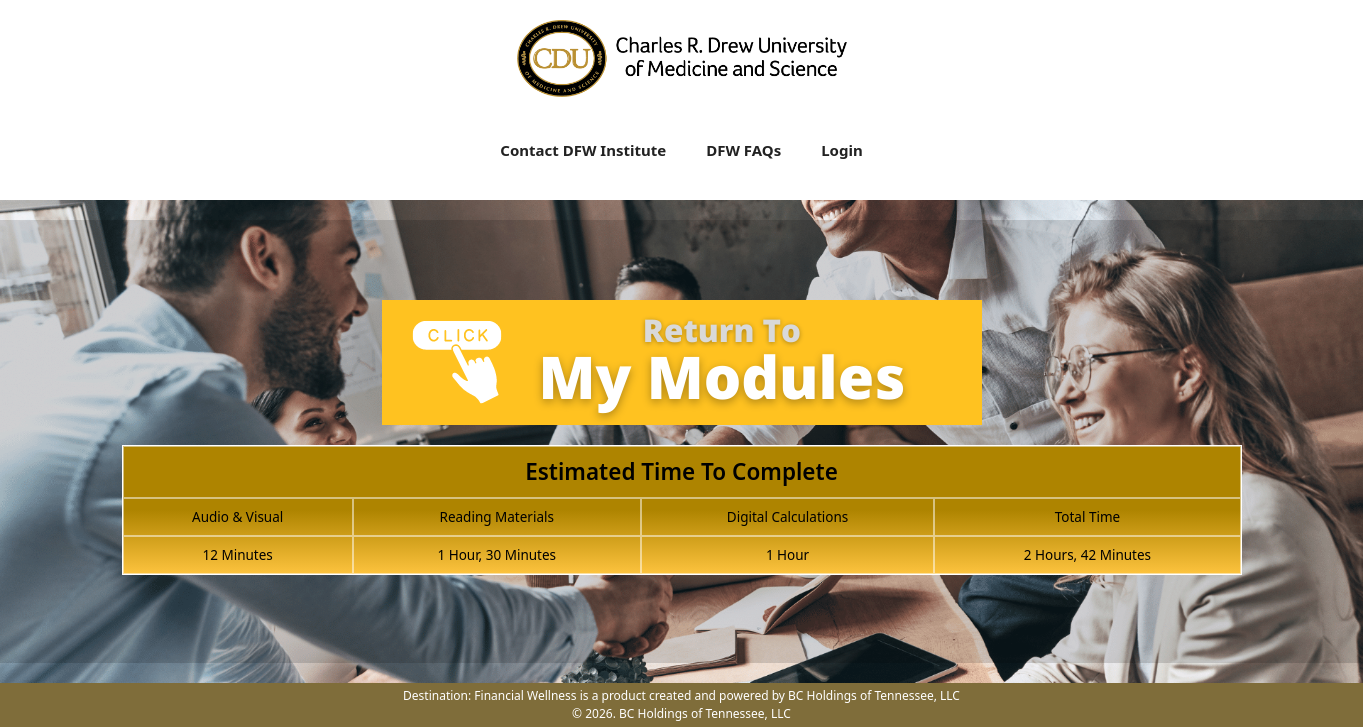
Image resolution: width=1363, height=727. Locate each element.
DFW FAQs (743, 150)
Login (841, 150)
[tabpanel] (681, 449)
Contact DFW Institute (583, 150)
